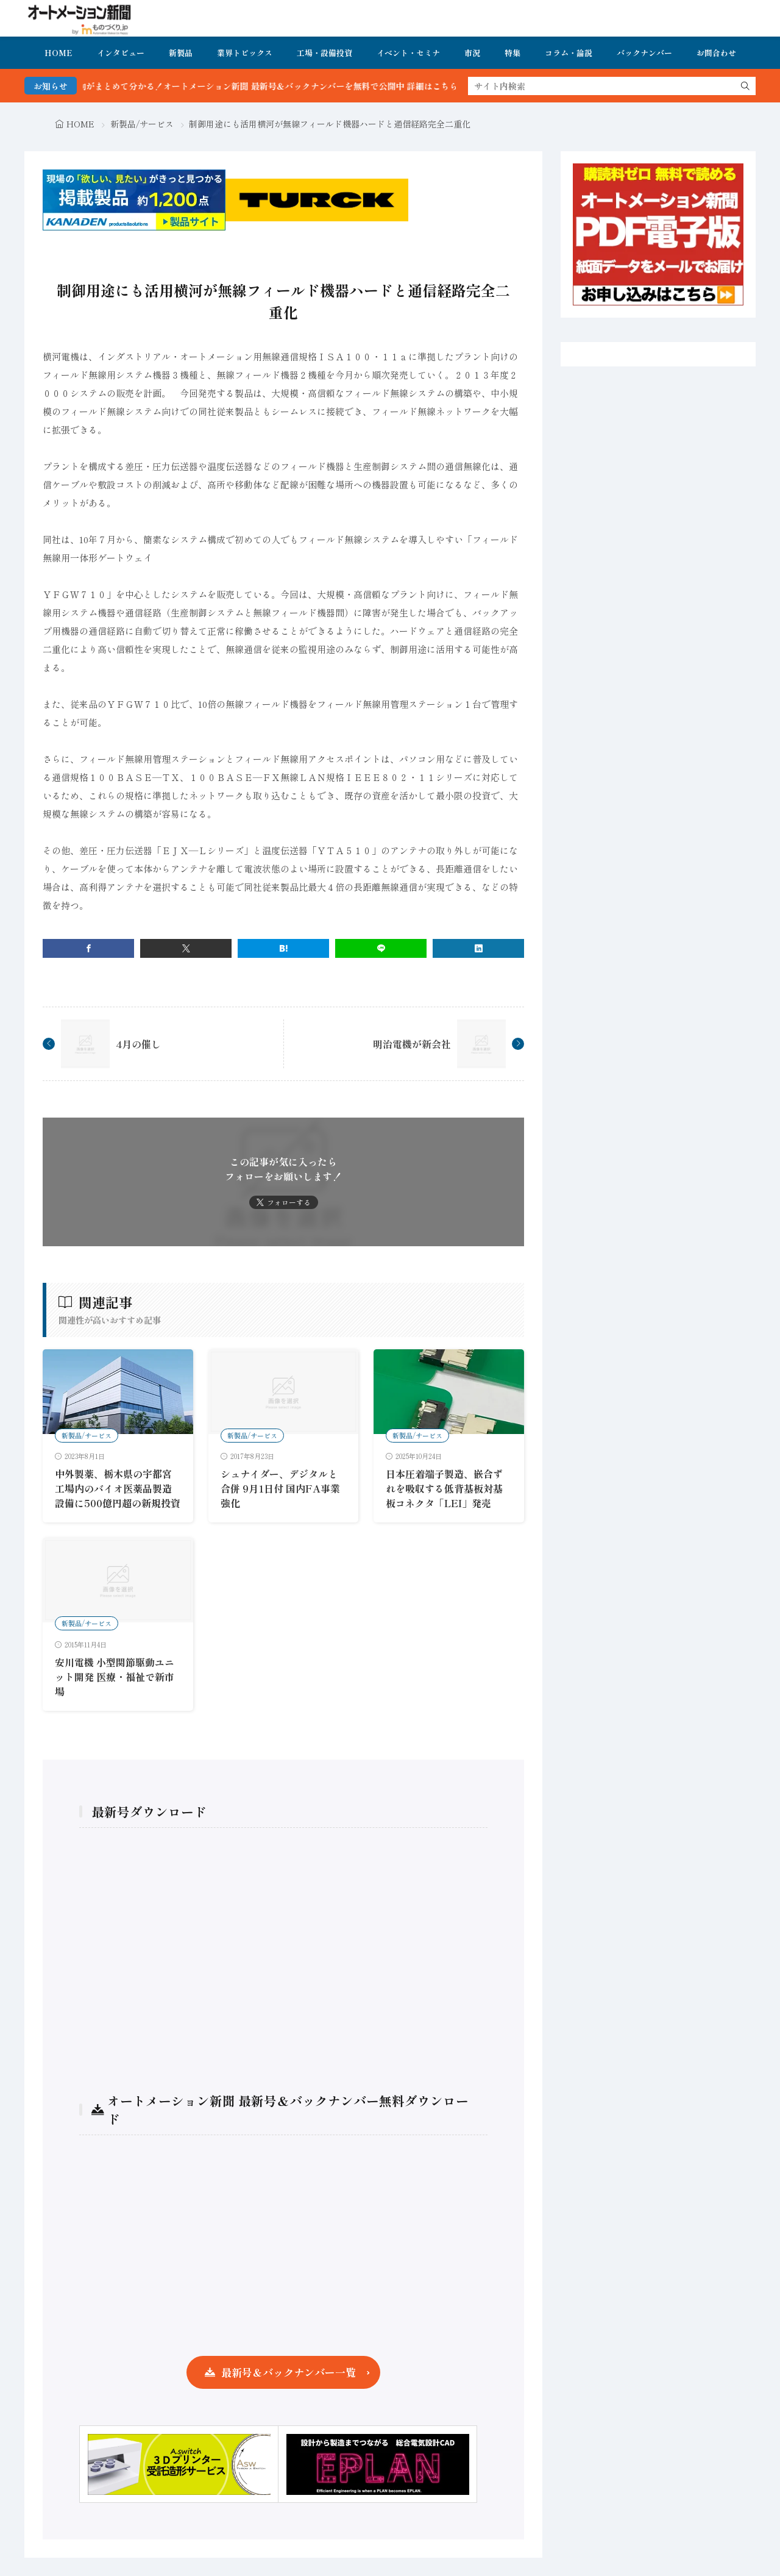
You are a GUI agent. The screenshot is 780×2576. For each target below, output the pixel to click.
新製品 (181, 53)
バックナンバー (644, 53)
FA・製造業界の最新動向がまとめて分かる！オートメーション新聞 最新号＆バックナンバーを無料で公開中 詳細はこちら (262, 86)
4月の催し (138, 1043)
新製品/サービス (142, 124)
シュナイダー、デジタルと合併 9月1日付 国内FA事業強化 (280, 1488)
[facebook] (88, 948)
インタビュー (120, 53)
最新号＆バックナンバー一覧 (288, 2372)
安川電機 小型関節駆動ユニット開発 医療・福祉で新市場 (114, 1677)
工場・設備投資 (324, 53)
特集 (512, 53)
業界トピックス (244, 53)
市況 (472, 53)
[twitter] (186, 948)
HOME (58, 53)
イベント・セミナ (408, 53)
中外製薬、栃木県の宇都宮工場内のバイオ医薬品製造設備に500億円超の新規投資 (117, 1488)
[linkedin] (478, 948)
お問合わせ (716, 53)
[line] (381, 948)
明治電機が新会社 (412, 1043)
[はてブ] (283, 948)
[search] (745, 86)
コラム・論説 (568, 53)
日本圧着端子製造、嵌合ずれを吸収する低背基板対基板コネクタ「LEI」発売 (444, 1488)
